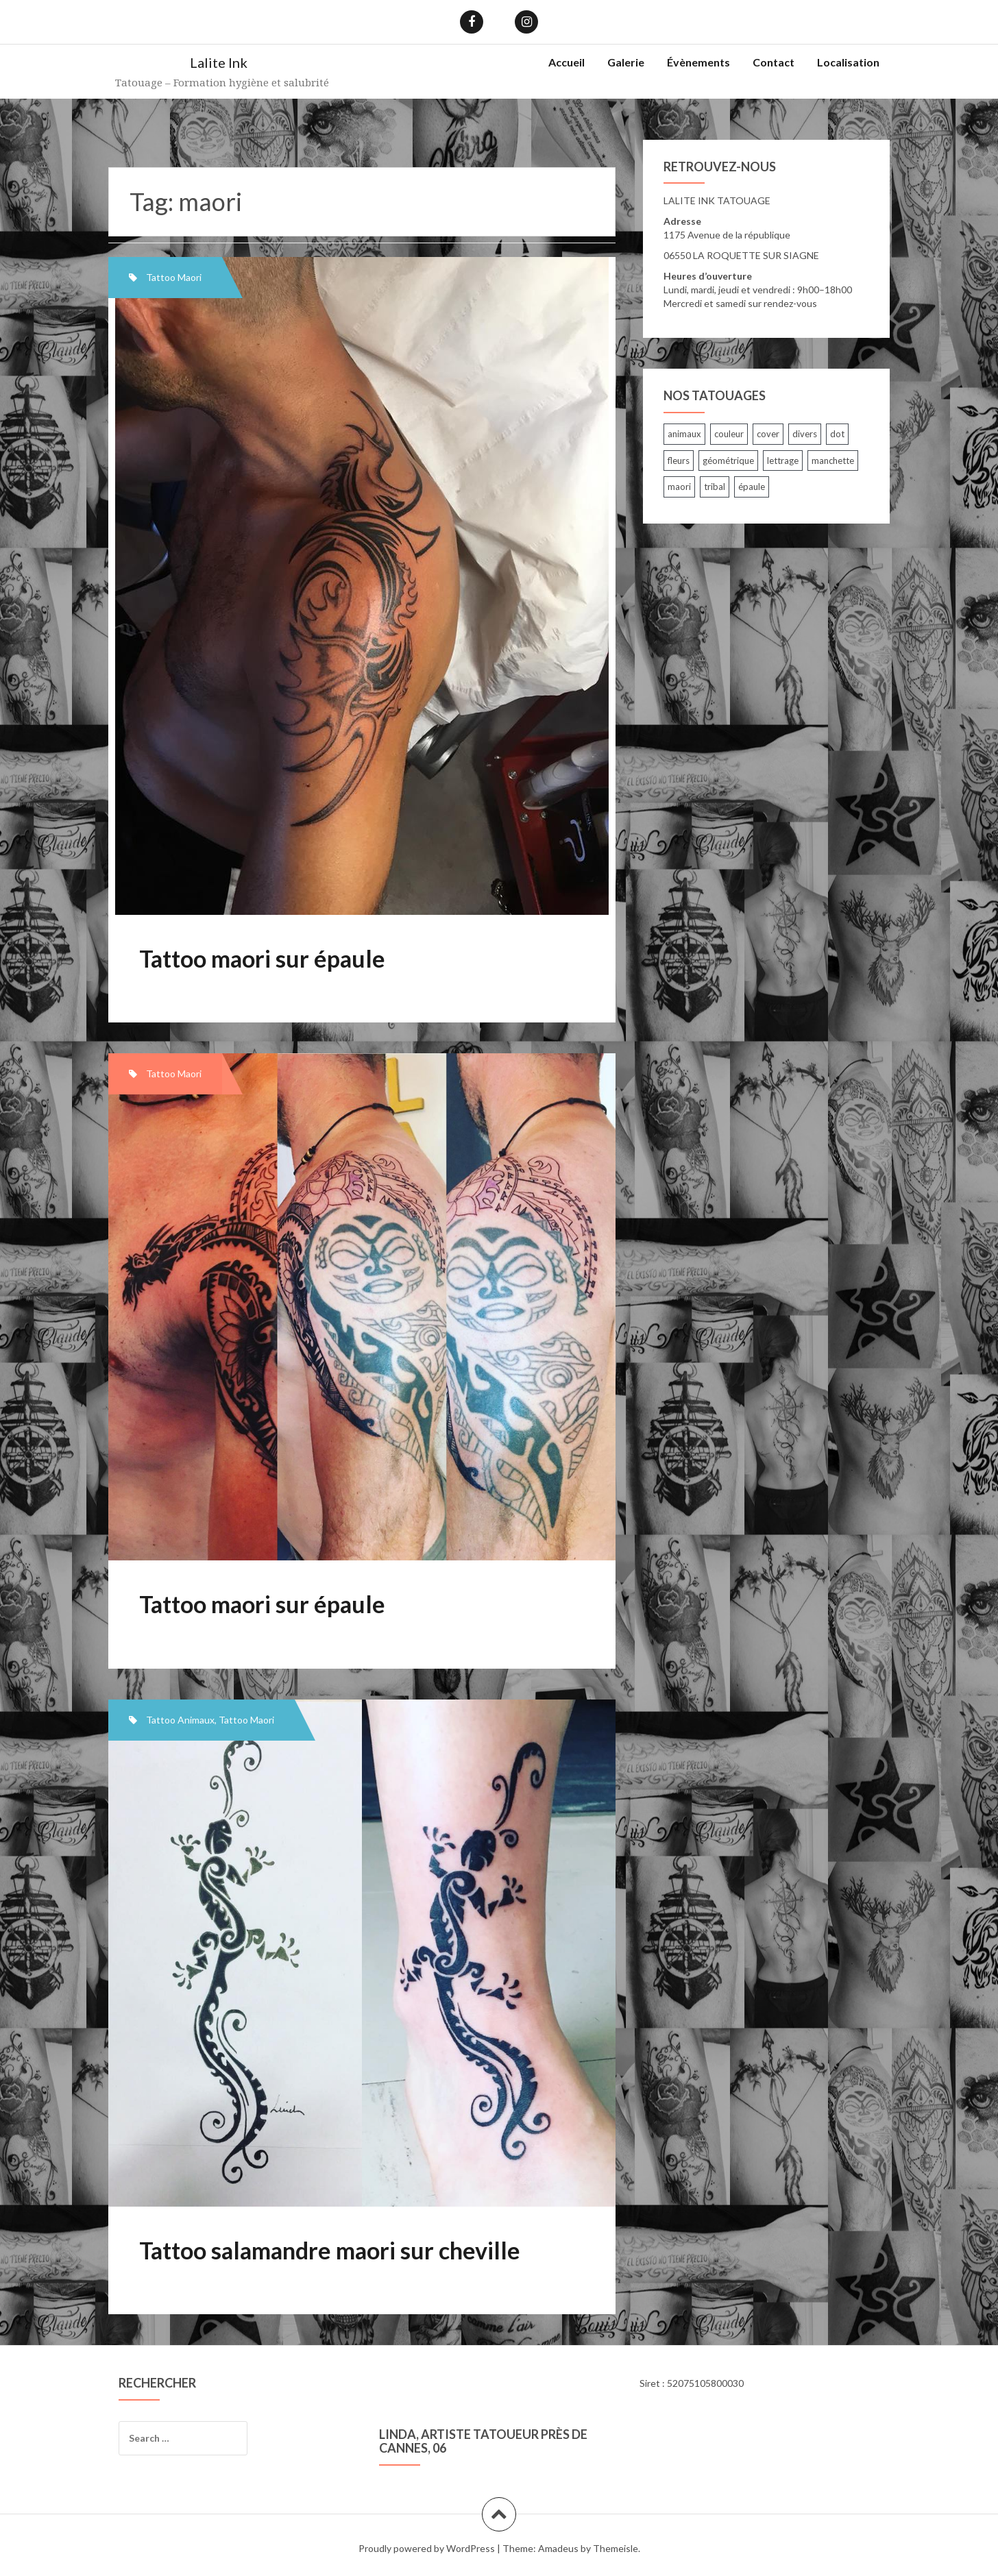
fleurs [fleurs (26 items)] (679, 460)
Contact (773, 62)
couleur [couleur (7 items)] (729, 433)
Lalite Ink (218, 62)
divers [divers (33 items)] (804, 433)
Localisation (848, 62)
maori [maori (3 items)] (679, 486)
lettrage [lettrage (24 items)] (783, 460)
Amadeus (558, 2548)
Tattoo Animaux (180, 1720)
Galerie (625, 62)
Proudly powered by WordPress (426, 2548)
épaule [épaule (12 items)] (751, 486)
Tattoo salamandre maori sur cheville (329, 2250)
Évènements (698, 62)
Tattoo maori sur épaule (262, 958)
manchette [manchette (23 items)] (833, 460)
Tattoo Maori (174, 277)
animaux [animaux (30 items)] (684, 433)
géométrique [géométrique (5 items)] (728, 460)
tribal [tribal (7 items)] (714, 486)
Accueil (566, 62)
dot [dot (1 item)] (837, 433)
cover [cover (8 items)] (768, 433)
